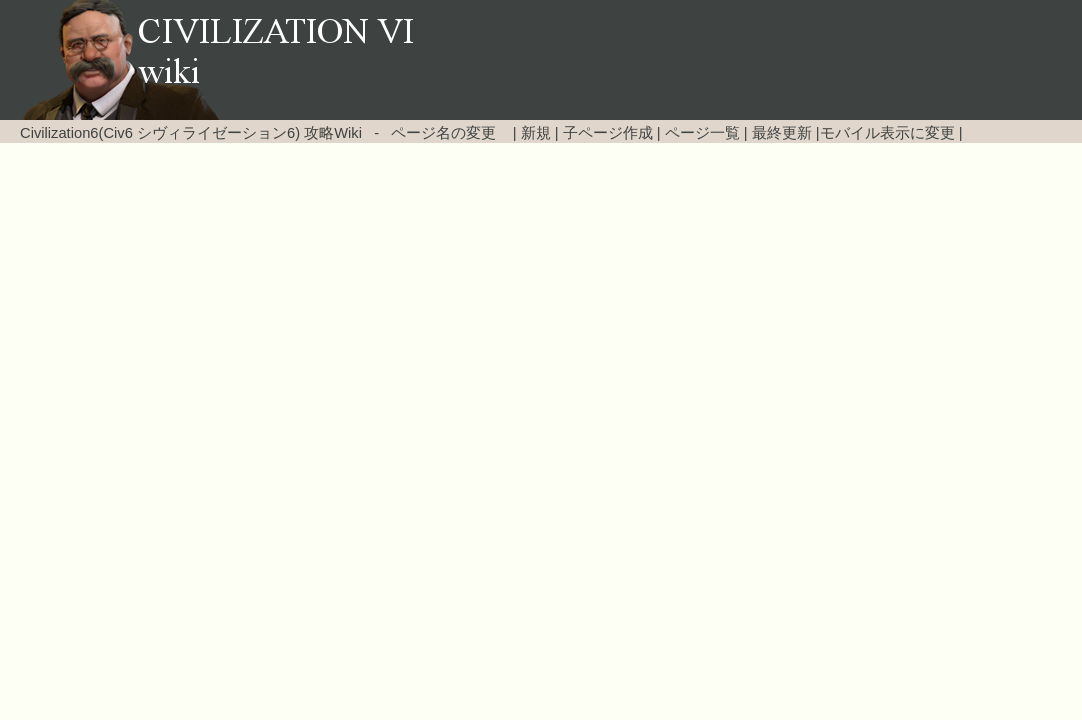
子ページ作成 (608, 133)
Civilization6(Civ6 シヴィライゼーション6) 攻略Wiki (191, 133)
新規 (536, 133)
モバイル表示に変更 (887, 133)
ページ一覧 (702, 133)
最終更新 (782, 133)
